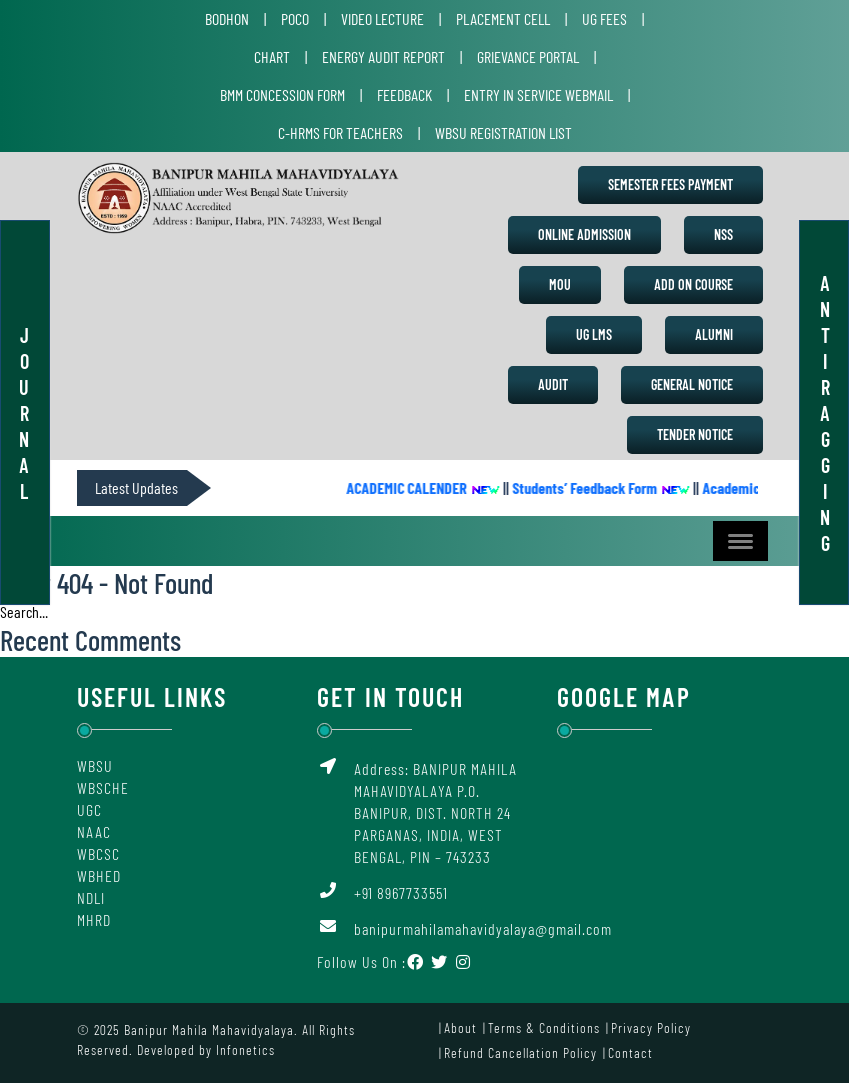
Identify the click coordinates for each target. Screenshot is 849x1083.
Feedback (404, 94)
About (460, 1027)
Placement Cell (503, 18)
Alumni (714, 334)
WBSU (95, 765)
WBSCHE (103, 787)
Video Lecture (382, 18)
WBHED (99, 875)
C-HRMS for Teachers (340, 132)
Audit (553, 384)
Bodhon (227, 18)
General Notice (692, 384)
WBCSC (98, 853)
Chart (272, 56)
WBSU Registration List (503, 132)
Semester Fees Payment (670, 184)
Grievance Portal (528, 56)
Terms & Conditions (544, 1027)
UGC (89, 809)
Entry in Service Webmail (538, 94)
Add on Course (693, 284)
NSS (723, 234)
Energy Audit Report (383, 56)
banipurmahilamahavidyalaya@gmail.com (483, 928)
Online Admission (584, 234)
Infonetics (245, 1049)
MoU (560, 284)
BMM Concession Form (282, 94)
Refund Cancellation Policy (520, 1052)
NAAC (94, 831)
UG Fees (604, 18)
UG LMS (594, 334)
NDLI (91, 897)
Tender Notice (695, 434)
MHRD (94, 919)
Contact (630, 1052)
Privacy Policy (651, 1027)
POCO (295, 18)
